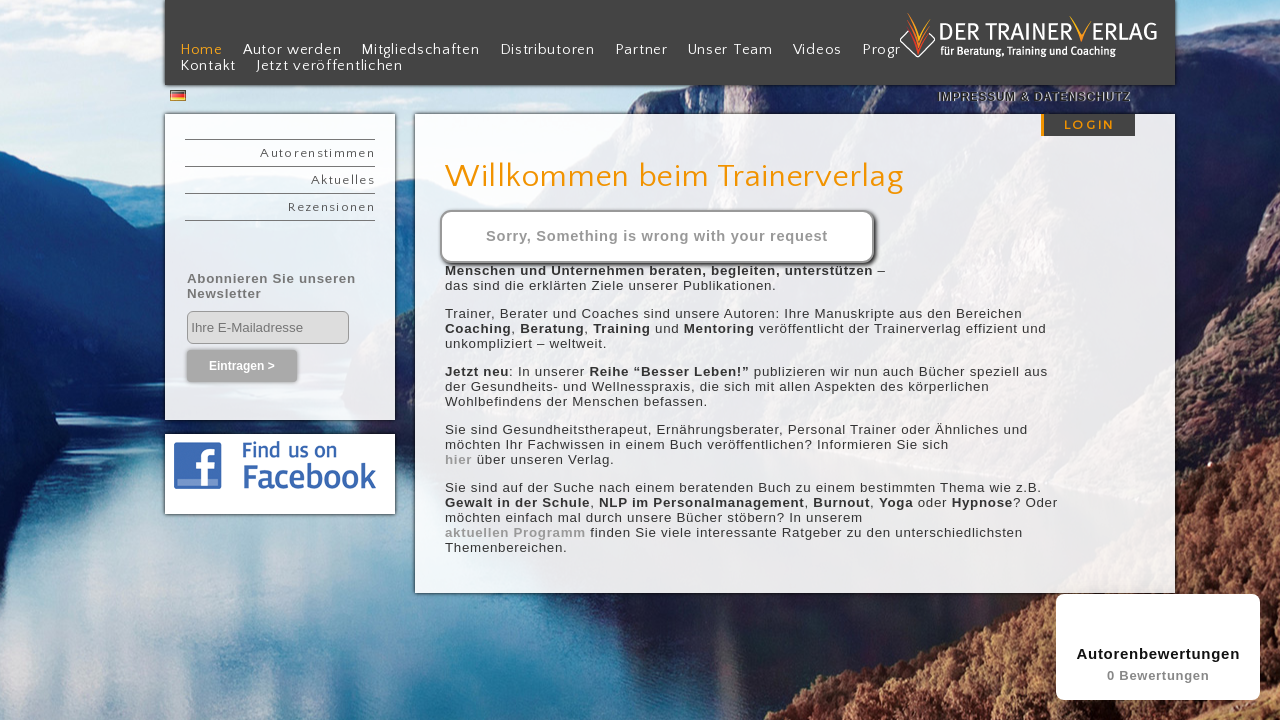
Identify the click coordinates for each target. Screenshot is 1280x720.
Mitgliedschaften (420, 50)
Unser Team (730, 50)
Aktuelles (343, 180)
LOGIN (1089, 125)
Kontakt (208, 66)
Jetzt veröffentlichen (329, 66)
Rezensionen (331, 207)
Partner (641, 50)
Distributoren (547, 50)
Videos (817, 50)
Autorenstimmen (317, 153)
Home (201, 50)
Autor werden (292, 50)
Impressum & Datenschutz (1033, 97)
